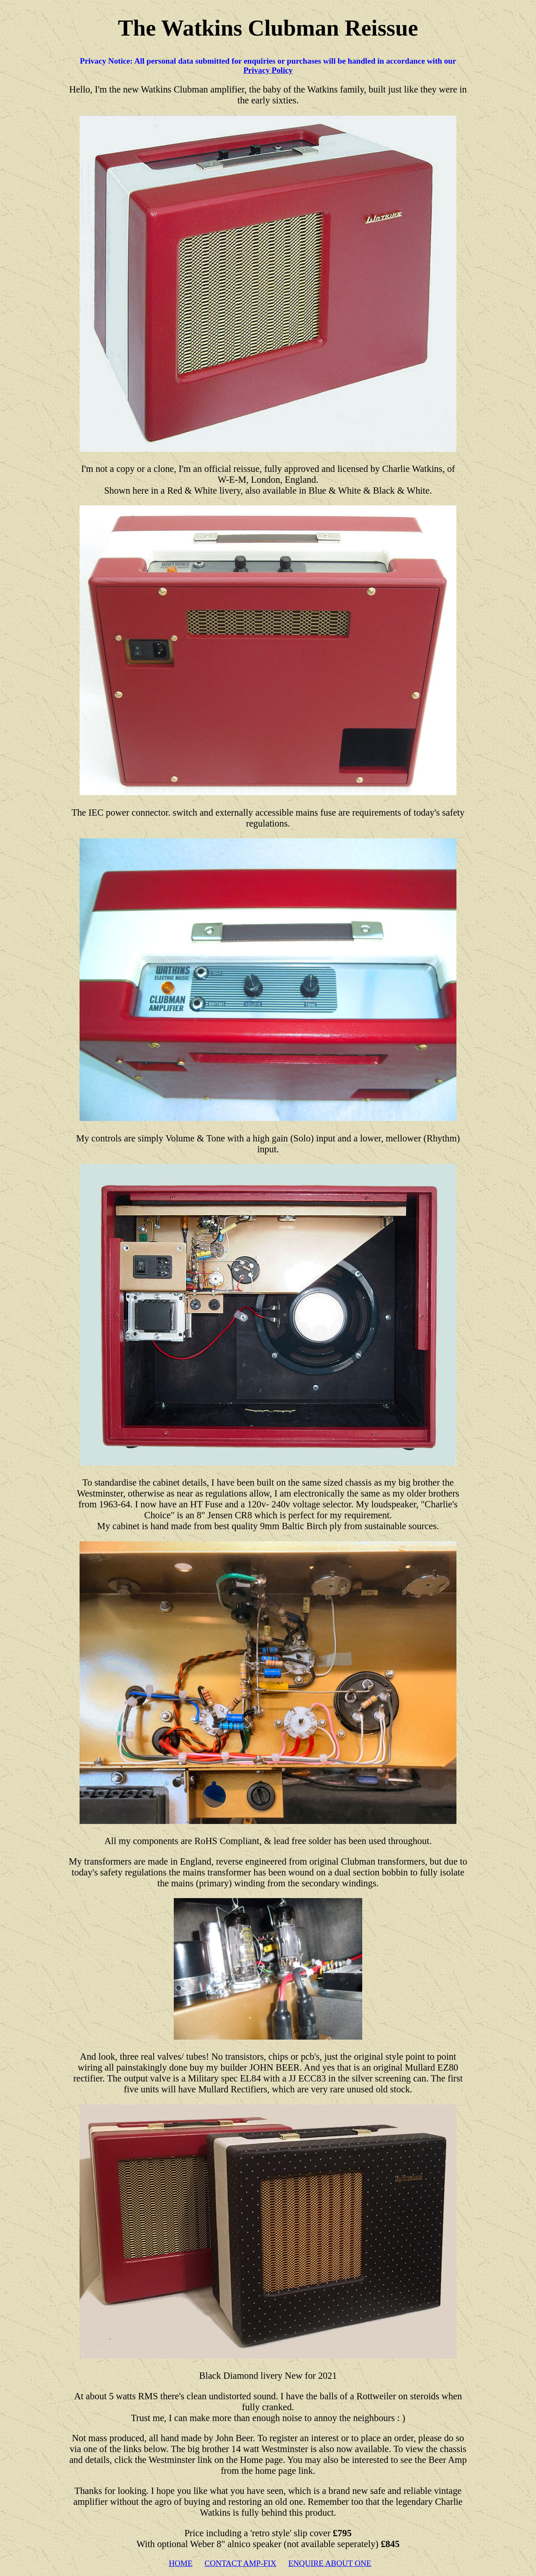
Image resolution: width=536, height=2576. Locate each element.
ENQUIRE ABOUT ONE (330, 2563)
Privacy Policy (268, 70)
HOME (181, 2563)
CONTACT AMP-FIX (240, 2563)
